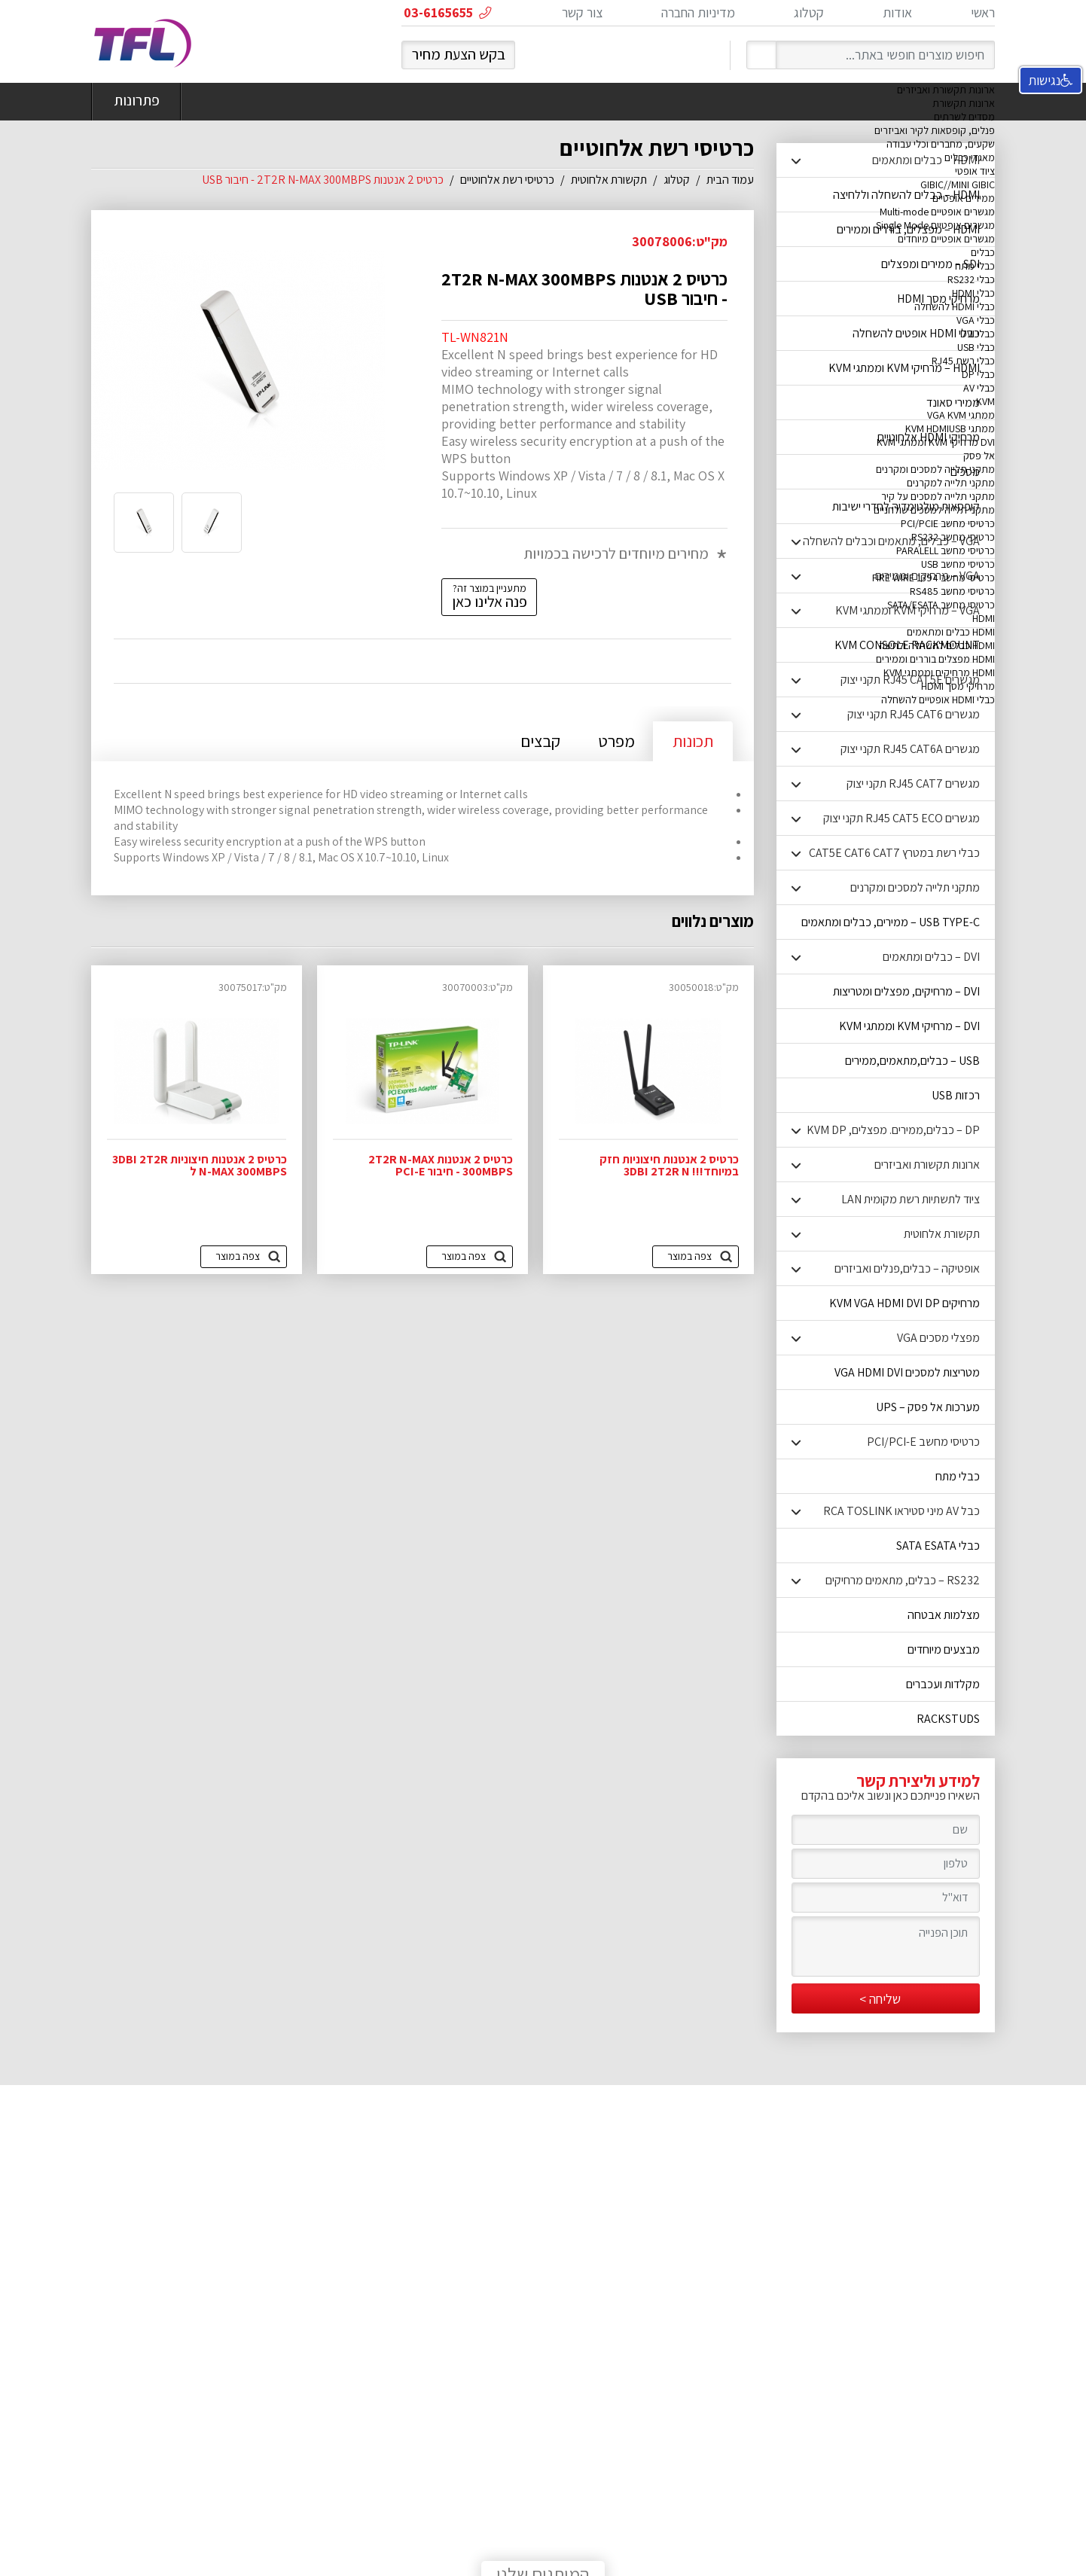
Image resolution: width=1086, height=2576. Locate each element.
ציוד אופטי (975, 171)
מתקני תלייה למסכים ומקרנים (935, 469)
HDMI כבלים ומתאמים (951, 632)
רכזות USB (956, 1095)
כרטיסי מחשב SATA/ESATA (941, 604)
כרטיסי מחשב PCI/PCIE (948, 523)
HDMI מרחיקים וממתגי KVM (939, 672)
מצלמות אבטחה (944, 1615)
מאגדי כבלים (969, 157)
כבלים (983, 252)
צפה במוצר (689, 1256)
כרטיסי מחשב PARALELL (945, 550)
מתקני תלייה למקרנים (951, 482)
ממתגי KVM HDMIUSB (950, 428)
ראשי (983, 12)
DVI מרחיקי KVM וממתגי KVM (936, 442)
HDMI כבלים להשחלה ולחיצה (937, 645)
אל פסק (979, 455)
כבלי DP (978, 374)
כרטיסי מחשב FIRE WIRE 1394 (933, 577)
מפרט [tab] (616, 740)
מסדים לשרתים (964, 116)
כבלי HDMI (973, 293)
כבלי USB (976, 347)
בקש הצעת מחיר (458, 54)
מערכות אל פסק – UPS (928, 1407)
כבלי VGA (975, 320)
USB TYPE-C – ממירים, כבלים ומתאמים (890, 922)
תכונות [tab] (693, 740)
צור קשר (582, 12)
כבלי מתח (975, 266)
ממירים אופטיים (963, 198)
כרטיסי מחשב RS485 (952, 591)
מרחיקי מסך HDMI (958, 686)
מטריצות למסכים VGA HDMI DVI (907, 1372)
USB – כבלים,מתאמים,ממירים (912, 1061)
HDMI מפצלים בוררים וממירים (935, 659)
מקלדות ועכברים (943, 1684)
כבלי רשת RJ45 (963, 360)
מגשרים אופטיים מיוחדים (946, 238)
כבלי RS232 (971, 279)
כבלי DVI (977, 333)
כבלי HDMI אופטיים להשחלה (938, 699)
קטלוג (809, 12)
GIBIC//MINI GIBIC (957, 184)
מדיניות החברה (698, 12)
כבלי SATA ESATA (938, 1545)
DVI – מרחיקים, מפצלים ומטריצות (906, 991)
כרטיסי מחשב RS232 (953, 537)
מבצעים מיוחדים (944, 1649)
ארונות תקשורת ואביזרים (946, 89)
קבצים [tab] (540, 740)
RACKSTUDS (948, 1719)
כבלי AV (979, 388)
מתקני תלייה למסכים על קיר (938, 496)
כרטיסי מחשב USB (958, 564)
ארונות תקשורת (963, 103)
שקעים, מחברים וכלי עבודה (940, 144)
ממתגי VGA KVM (961, 415)
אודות (897, 12)
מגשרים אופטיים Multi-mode (937, 211)
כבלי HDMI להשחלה (954, 306)
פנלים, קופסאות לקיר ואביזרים (934, 130)
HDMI (983, 618)
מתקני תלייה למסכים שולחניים (934, 510)
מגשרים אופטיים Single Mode (935, 225)
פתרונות (136, 101)
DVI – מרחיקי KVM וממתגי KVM (909, 1026)
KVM (985, 401)
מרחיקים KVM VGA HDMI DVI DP (904, 1303)
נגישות (1050, 80)
